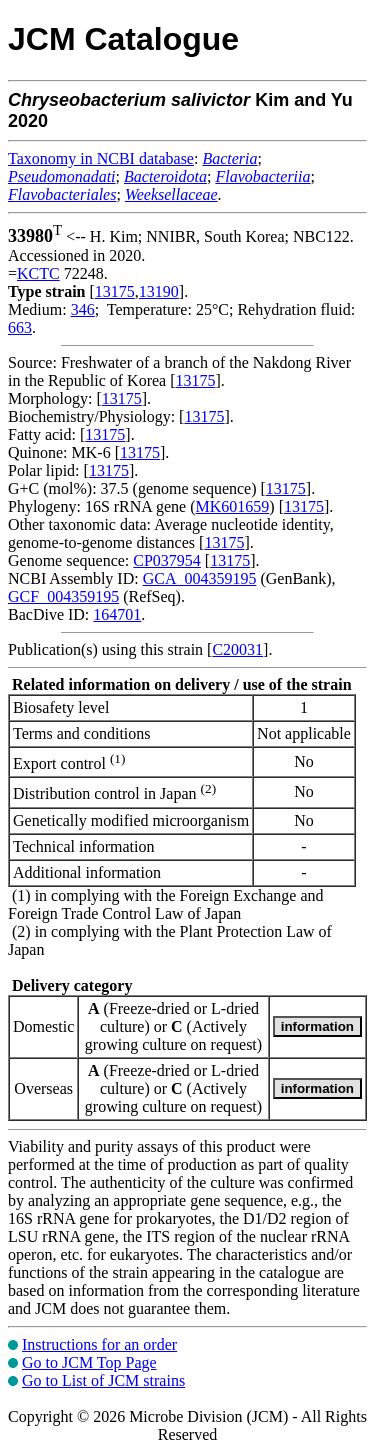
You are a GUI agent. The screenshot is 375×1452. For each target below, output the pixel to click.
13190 (159, 291)
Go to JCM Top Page (89, 1362)
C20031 (237, 649)
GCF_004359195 (63, 596)
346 (83, 309)
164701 (117, 614)
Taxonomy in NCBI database (101, 158)
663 (20, 327)
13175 (115, 291)
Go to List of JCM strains (103, 1380)
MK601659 (233, 506)
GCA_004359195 (200, 578)
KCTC (38, 273)
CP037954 (167, 560)
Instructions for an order (99, 1344)
